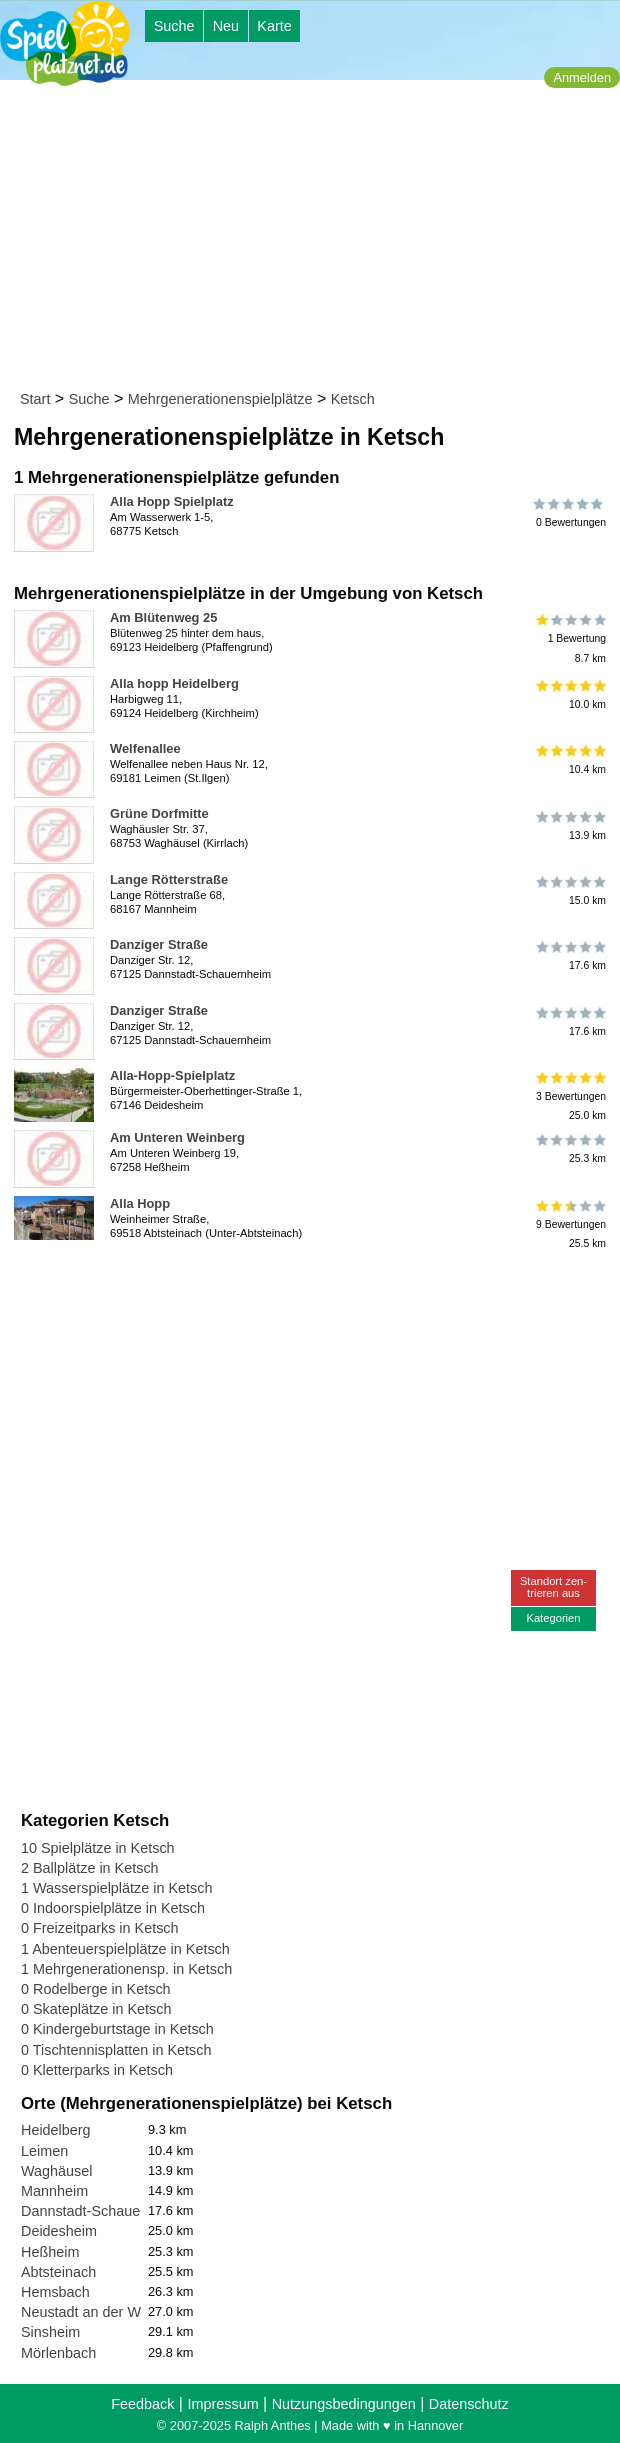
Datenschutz (469, 2404)
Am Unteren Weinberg (177, 1137)
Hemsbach (55, 2292)
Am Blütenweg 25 (163, 617)
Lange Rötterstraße (169, 879)
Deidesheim (59, 2231)
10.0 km (569, 695)
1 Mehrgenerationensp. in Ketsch (126, 1969)
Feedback (142, 2404)
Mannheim (54, 2191)
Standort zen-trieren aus (553, 1586)
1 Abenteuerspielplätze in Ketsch (125, 1949)
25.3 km (569, 1149)
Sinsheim (50, 2332)
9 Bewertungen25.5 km (569, 1224)
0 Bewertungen (569, 513)
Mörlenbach (58, 2353)
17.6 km (569, 956)
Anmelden (582, 77)
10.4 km (569, 760)
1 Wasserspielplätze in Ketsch (116, 1888)
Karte (274, 26)
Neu (226, 26)
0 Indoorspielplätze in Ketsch (113, 1908)
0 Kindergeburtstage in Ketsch (117, 2029)
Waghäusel (56, 2171)
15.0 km (569, 891)
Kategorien (553, 1618)
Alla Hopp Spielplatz (172, 501)
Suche (174, 26)
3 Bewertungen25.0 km (569, 1096)
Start (35, 399)
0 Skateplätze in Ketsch (96, 2009)
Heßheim (50, 2252)
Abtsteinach (58, 2272)
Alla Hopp (140, 1203)
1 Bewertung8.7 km (569, 638)
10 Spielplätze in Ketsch (98, 1848)
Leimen (44, 2151)
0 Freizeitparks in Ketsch (100, 1928)
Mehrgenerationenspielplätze (220, 399)
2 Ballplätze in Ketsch (90, 1868)
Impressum (222, 2404)
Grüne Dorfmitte (159, 813)
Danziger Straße (159, 944)
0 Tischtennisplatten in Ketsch (116, 2050)
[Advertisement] (316, 239)
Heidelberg (56, 2130)
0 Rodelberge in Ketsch (96, 1989)
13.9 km (569, 825)
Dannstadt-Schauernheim (102, 2211)
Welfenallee (145, 748)
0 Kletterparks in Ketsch (97, 2070)
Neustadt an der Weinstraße (111, 2312)
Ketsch (353, 399)
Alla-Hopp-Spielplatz (172, 1075)
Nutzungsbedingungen (344, 2404)
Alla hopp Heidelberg (174, 683)
